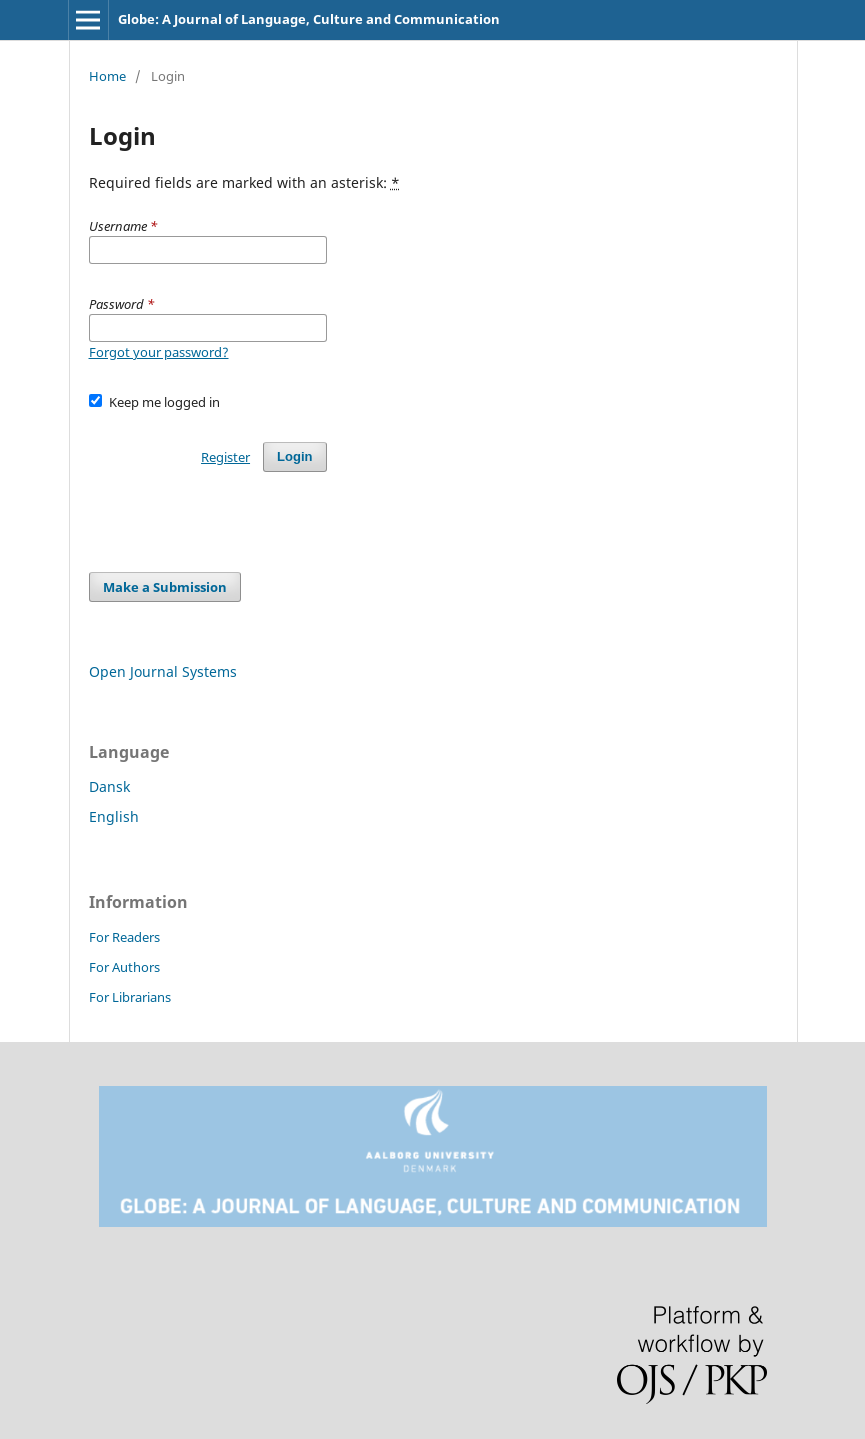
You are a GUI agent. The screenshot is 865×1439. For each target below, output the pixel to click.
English (114, 816)
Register (225, 457)
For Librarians (130, 997)
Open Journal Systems (163, 671)
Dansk (109, 786)
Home (107, 76)
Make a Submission (165, 587)
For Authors (124, 967)
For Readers (124, 937)
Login (294, 456)
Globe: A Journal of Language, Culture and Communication (309, 19)
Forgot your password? (159, 352)
